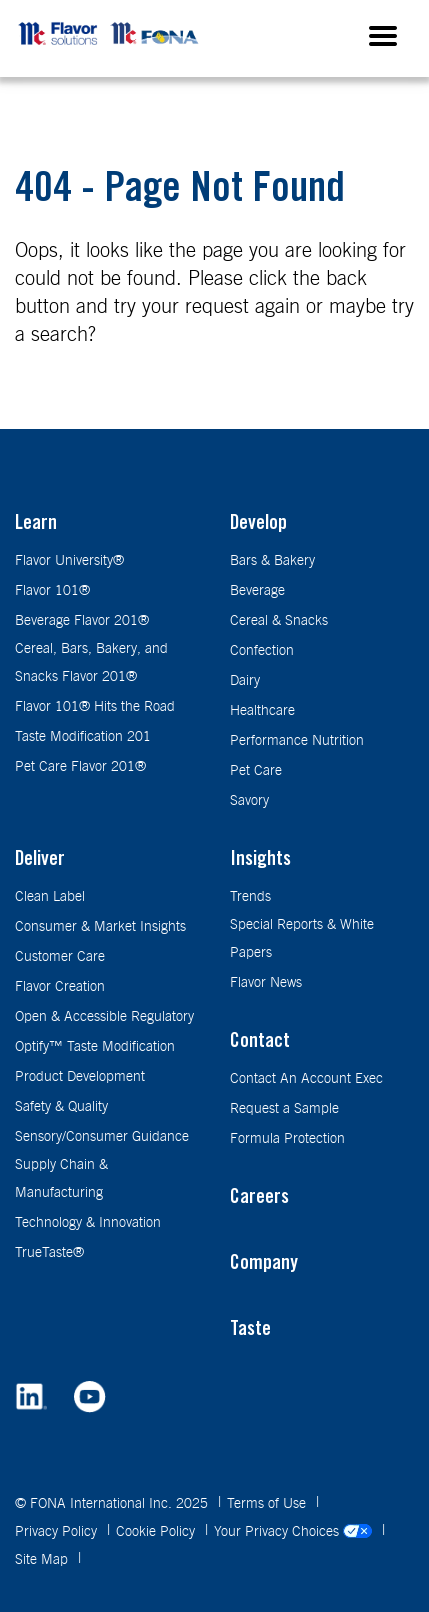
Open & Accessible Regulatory (104, 1017)
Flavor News (266, 983)
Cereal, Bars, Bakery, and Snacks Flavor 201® (91, 663)
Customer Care (60, 957)
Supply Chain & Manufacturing (61, 1179)
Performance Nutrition (297, 741)
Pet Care (256, 771)
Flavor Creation (60, 987)
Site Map (43, 1560)
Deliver (40, 861)
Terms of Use (268, 1504)
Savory (249, 801)
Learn (36, 525)
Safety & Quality (61, 1107)
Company (264, 1265)
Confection (262, 651)
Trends (250, 897)
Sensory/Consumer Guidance (102, 1137)
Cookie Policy (157, 1532)
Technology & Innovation (88, 1223)
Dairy (245, 681)
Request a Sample (284, 1109)
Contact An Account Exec (306, 1079)
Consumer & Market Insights (100, 927)
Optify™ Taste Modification (95, 1047)
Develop (258, 525)
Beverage (257, 591)
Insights (260, 861)
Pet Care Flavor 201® (80, 767)
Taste (250, 1331)
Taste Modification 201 (83, 737)
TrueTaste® (49, 1253)
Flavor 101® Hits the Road (95, 707)
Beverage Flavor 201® (82, 621)
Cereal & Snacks (279, 621)
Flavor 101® (52, 591)
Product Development (80, 1077)
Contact (260, 1043)
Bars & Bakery (272, 561)
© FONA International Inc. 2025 (113, 1504)
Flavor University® (69, 561)
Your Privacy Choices (295, 1532)
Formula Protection (287, 1139)
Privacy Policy (58, 1532)
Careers (259, 1199)
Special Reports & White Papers (302, 939)
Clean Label (50, 897)
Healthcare (262, 711)
